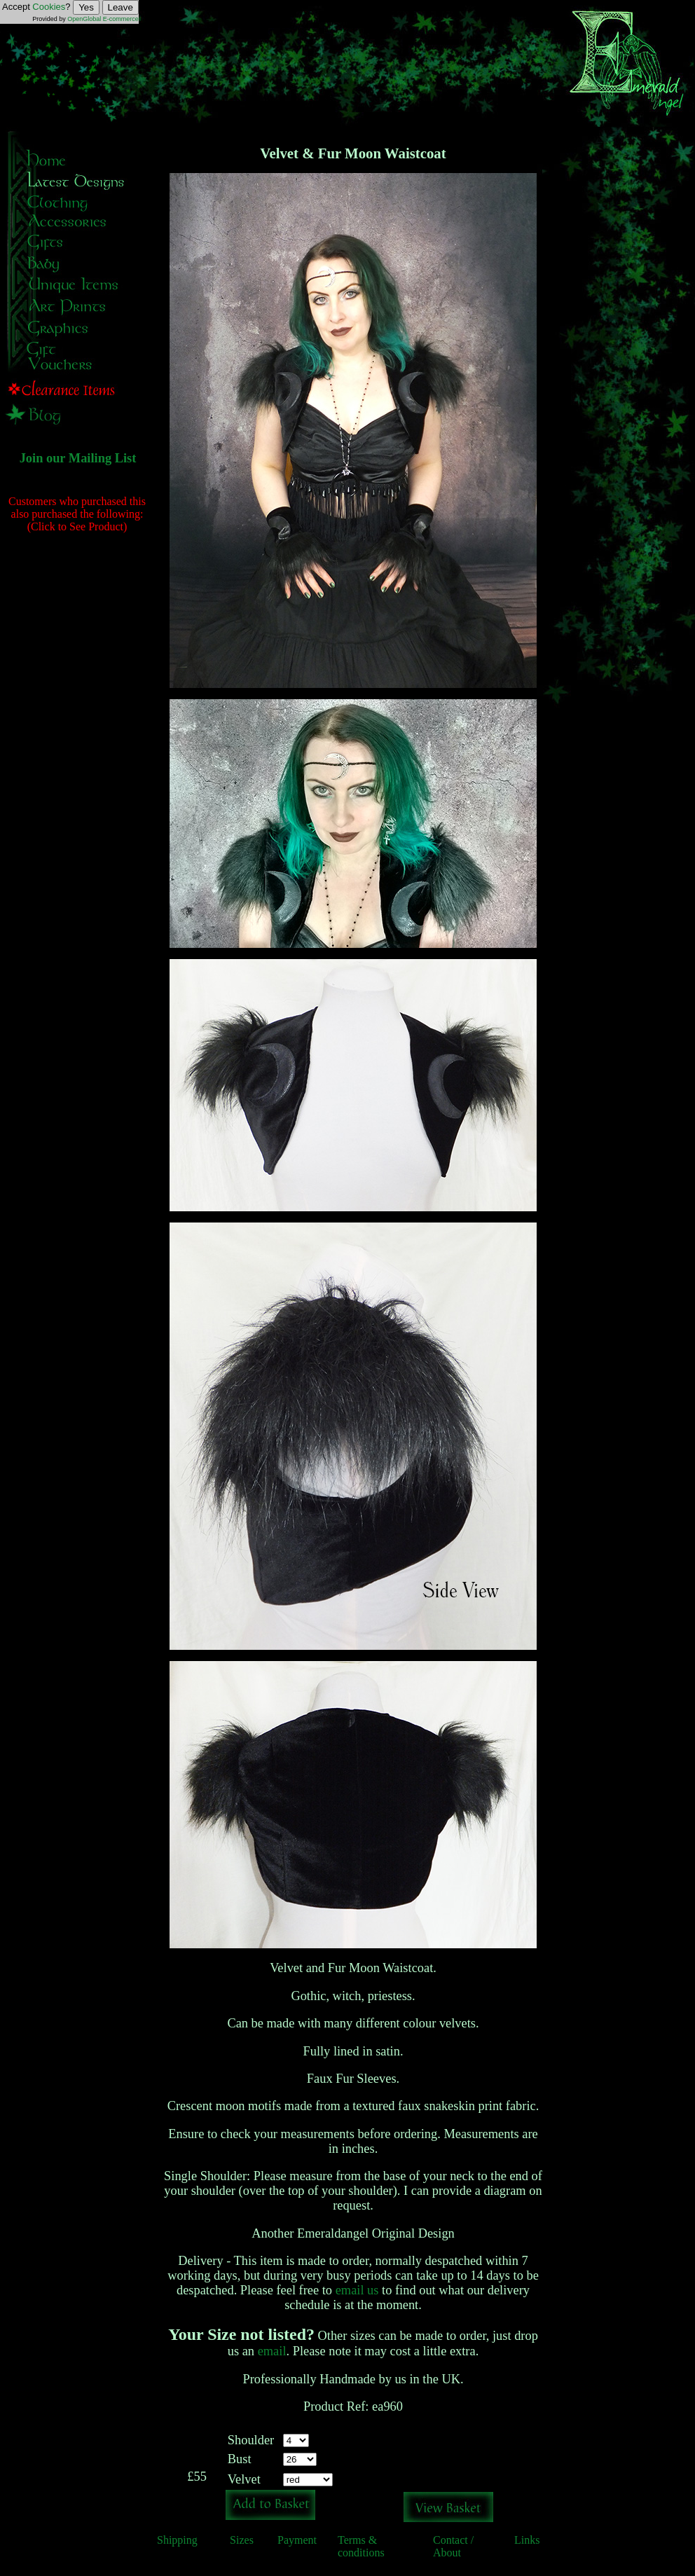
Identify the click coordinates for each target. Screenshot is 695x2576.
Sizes (242, 2540)
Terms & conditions (361, 2546)
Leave (120, 7)
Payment (297, 2540)
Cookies (48, 6)
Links (526, 2540)
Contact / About (453, 2546)
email (272, 2351)
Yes (86, 7)
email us (357, 2290)
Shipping (177, 2540)
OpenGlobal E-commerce (103, 18)
